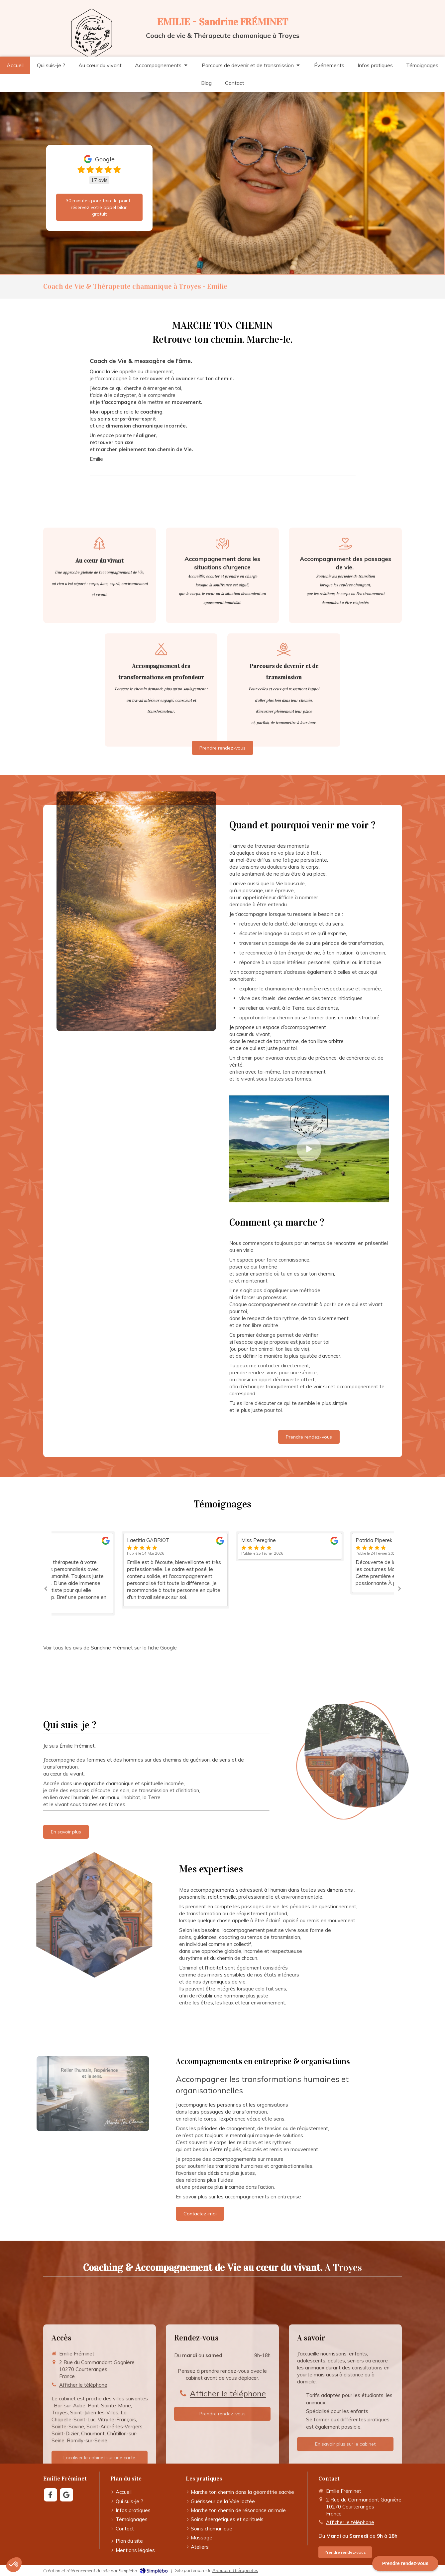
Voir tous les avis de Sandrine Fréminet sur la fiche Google (110, 1647)
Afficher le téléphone (350, 2522)
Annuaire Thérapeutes (235, 2570)
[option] (223, 1570)
